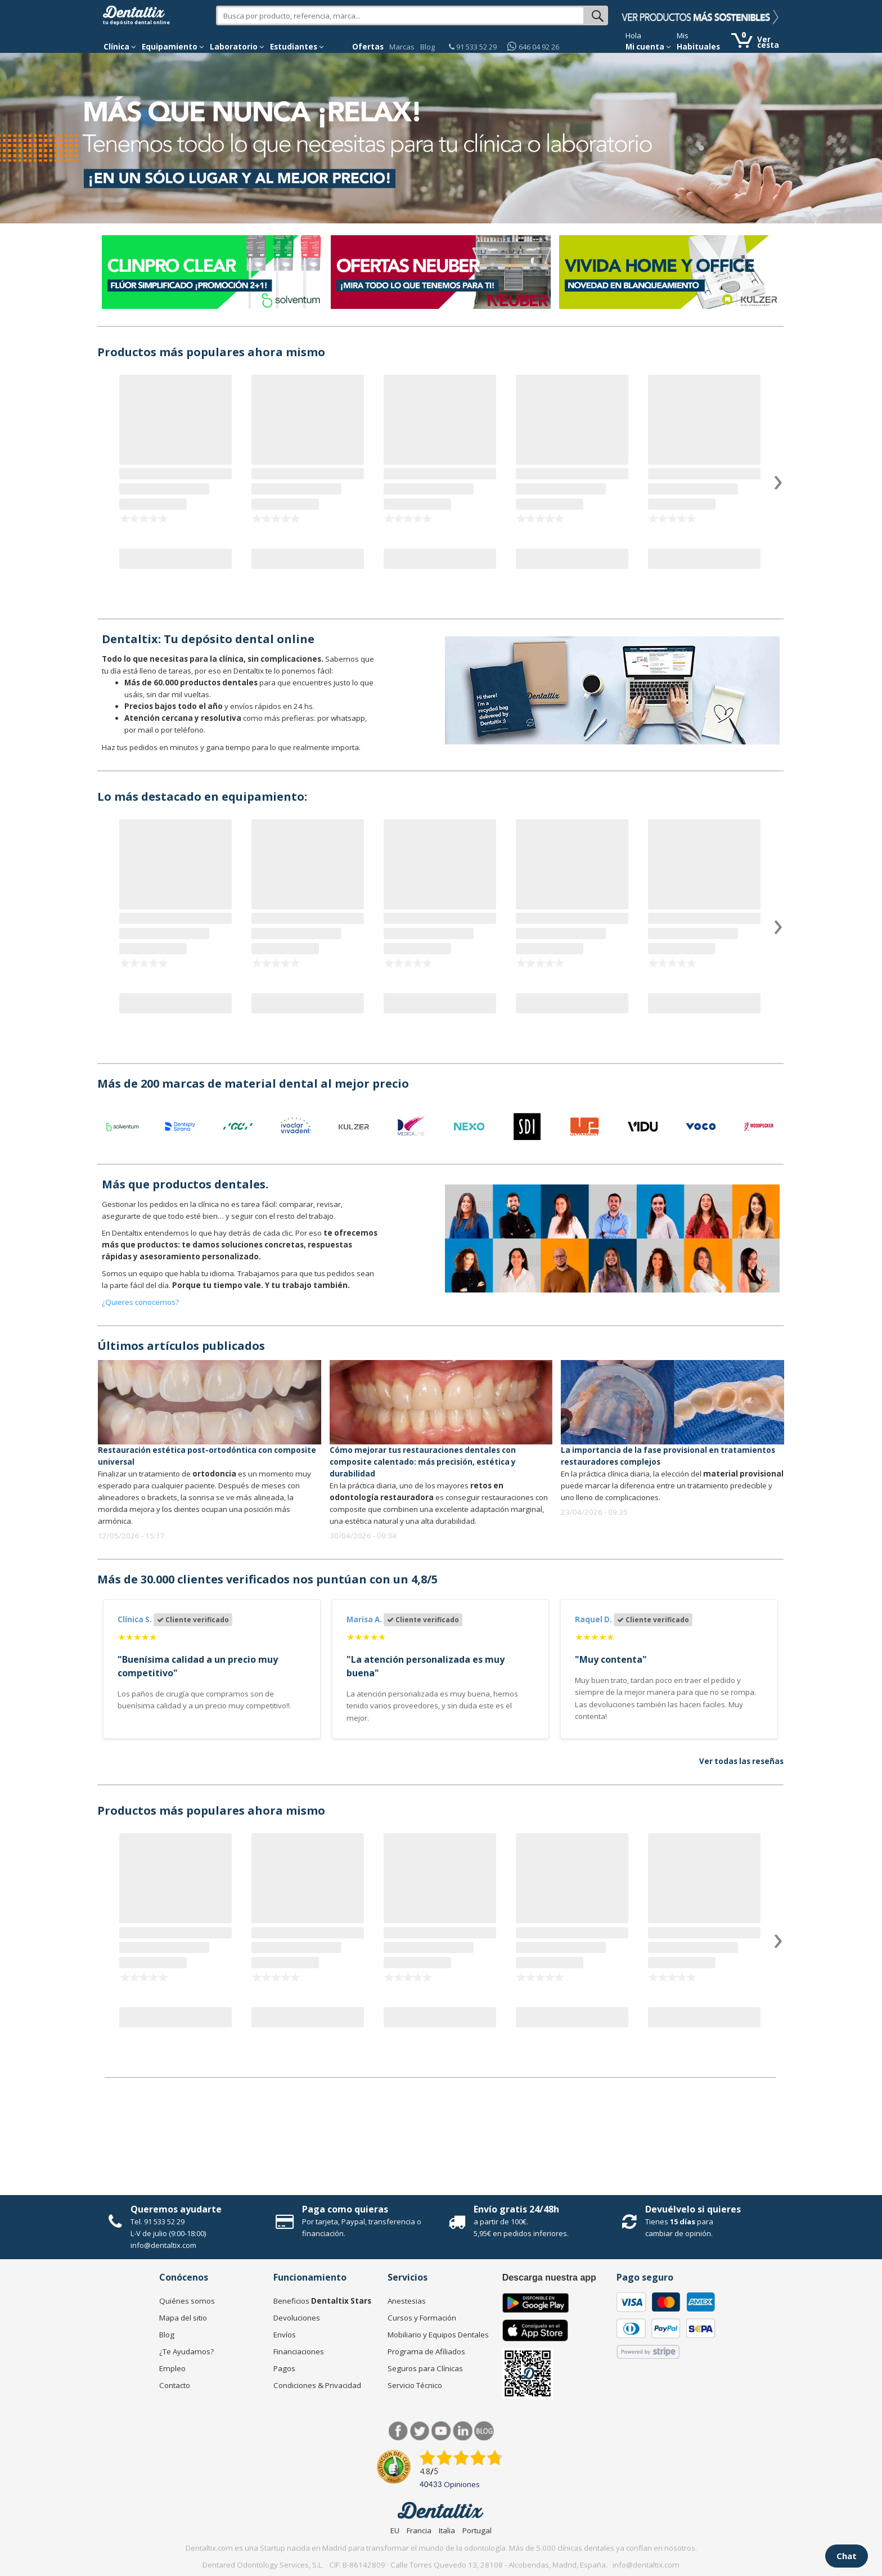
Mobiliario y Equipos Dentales (438, 2335)
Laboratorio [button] (237, 47)
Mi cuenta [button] (648, 47)
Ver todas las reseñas (741, 1761)
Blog (427, 47)
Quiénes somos (187, 2301)
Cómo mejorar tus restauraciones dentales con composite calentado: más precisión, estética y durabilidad (423, 1462)
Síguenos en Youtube (441, 2431)
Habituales (698, 47)
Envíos (284, 2335)
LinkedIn (462, 2431)
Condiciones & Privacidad (317, 2385)
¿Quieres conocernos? (140, 1302)
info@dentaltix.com (163, 2245)
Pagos (284, 2368)
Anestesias (407, 2301)
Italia (447, 2530)
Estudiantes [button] (297, 47)
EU (394, 2530)
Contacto (174, 2385)
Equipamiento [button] (173, 47)
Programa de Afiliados (426, 2351)
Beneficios (322, 2301)
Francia (419, 2530)
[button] (120, 46)
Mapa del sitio (183, 2318)
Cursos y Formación (422, 2318)
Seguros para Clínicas (425, 2368)
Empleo (172, 2368)
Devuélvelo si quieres (693, 2209)
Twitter (420, 2431)
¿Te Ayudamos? (186, 2351)
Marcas (402, 47)
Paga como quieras (345, 2209)
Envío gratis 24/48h (516, 2209)
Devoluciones (296, 2318)
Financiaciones (298, 2351)
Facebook (398, 2431)
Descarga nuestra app (549, 2277)
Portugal (477, 2530)
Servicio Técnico (415, 2385)
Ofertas (368, 47)
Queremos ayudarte (176, 2209)
